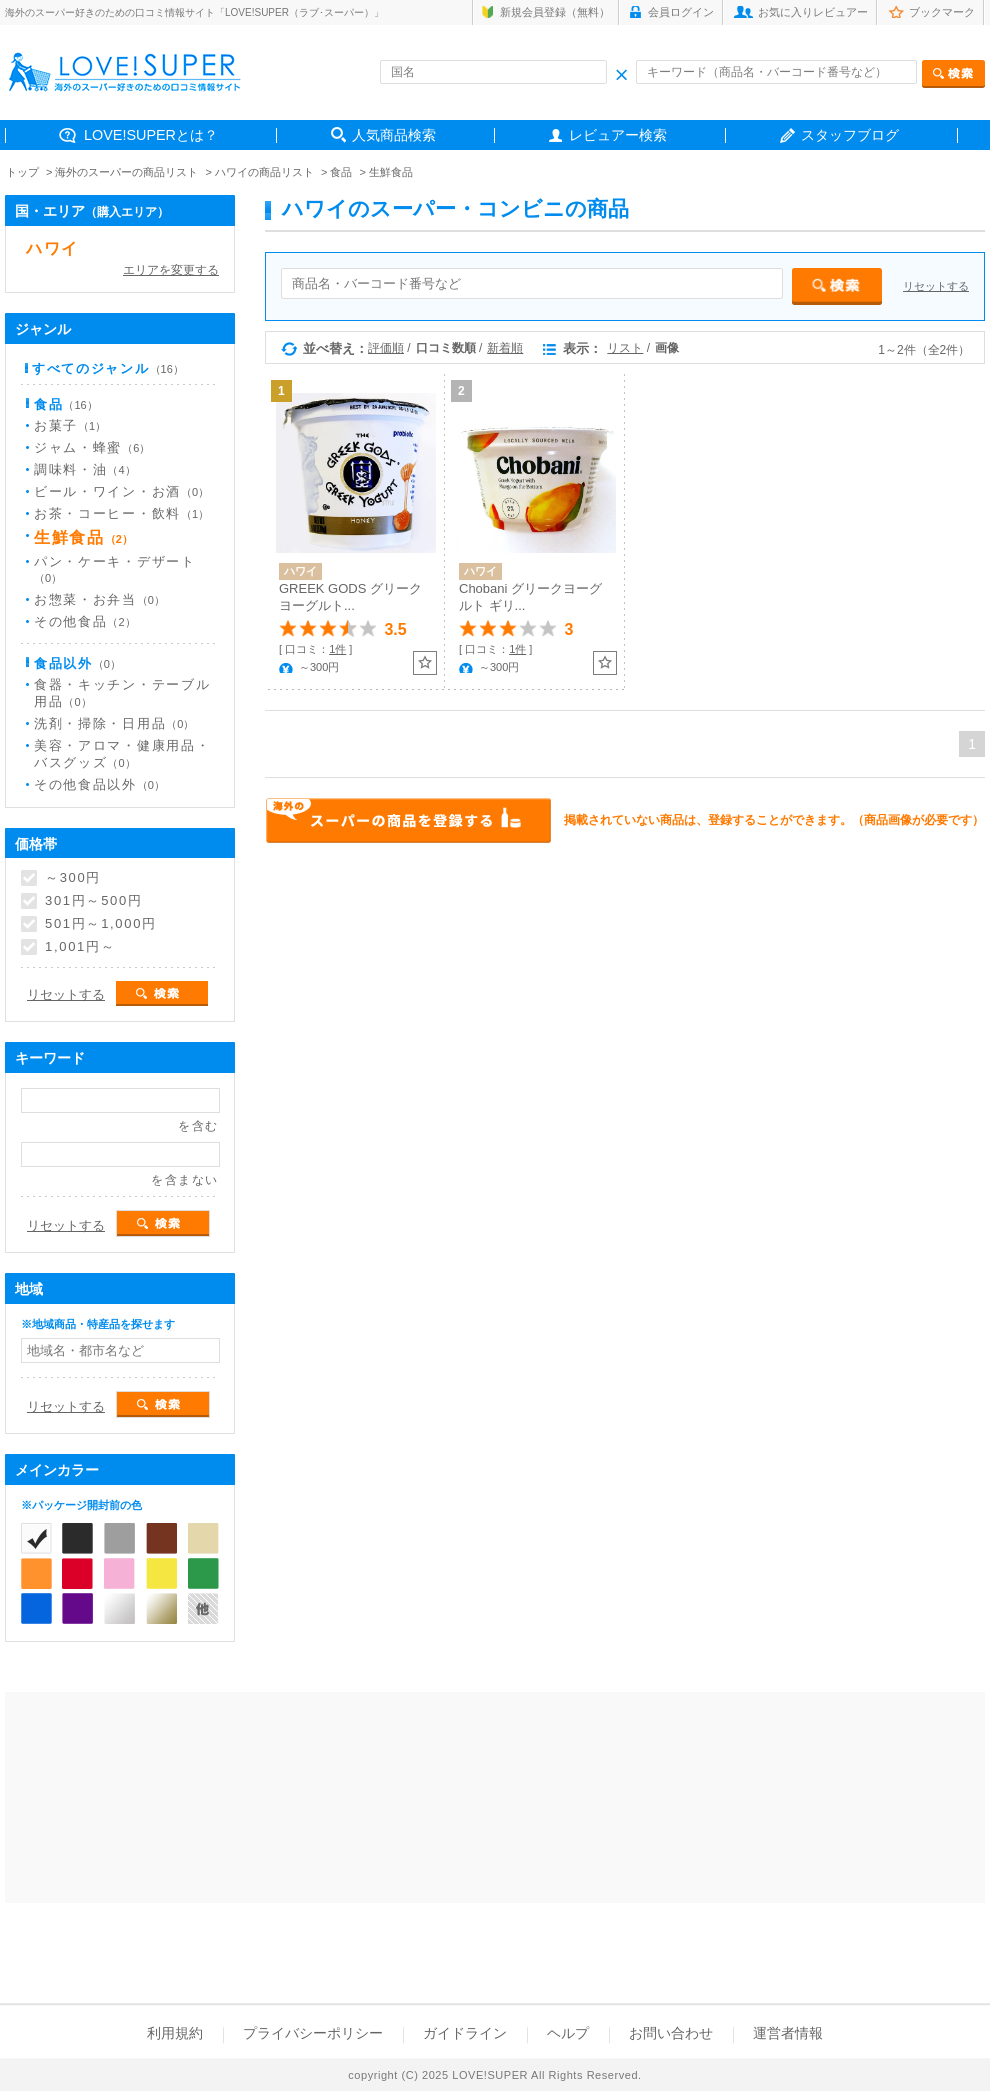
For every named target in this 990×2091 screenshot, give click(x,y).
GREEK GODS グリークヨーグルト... (350, 597)
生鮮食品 (391, 172)
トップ (22, 172)
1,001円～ (80, 947)
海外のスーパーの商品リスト (126, 172)
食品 (341, 172)
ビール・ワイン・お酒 (121, 491)
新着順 (505, 348)
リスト (625, 348)
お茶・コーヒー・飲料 (121, 513)
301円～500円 (94, 901)
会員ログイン (681, 12)
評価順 (386, 348)
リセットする (936, 286)
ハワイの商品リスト (264, 172)
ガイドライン (465, 2033)
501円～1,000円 (101, 924)
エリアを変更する (171, 270)
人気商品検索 (394, 135)
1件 (337, 649)
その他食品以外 (99, 784)
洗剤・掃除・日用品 (114, 723)
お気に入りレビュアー (813, 12)
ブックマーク (942, 12)
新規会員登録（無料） (555, 12)
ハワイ (52, 248)
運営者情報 (788, 2033)
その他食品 (85, 621)
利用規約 (175, 2033)
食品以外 (77, 663)
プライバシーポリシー (313, 2033)
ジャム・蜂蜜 (92, 447)
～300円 (73, 878)
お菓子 (70, 425)
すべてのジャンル (108, 368)
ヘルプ (568, 2033)
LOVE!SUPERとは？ (151, 135)
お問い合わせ (671, 2033)
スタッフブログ (850, 135)
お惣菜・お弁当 (99, 599)
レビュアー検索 (618, 135)
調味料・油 (85, 469)
